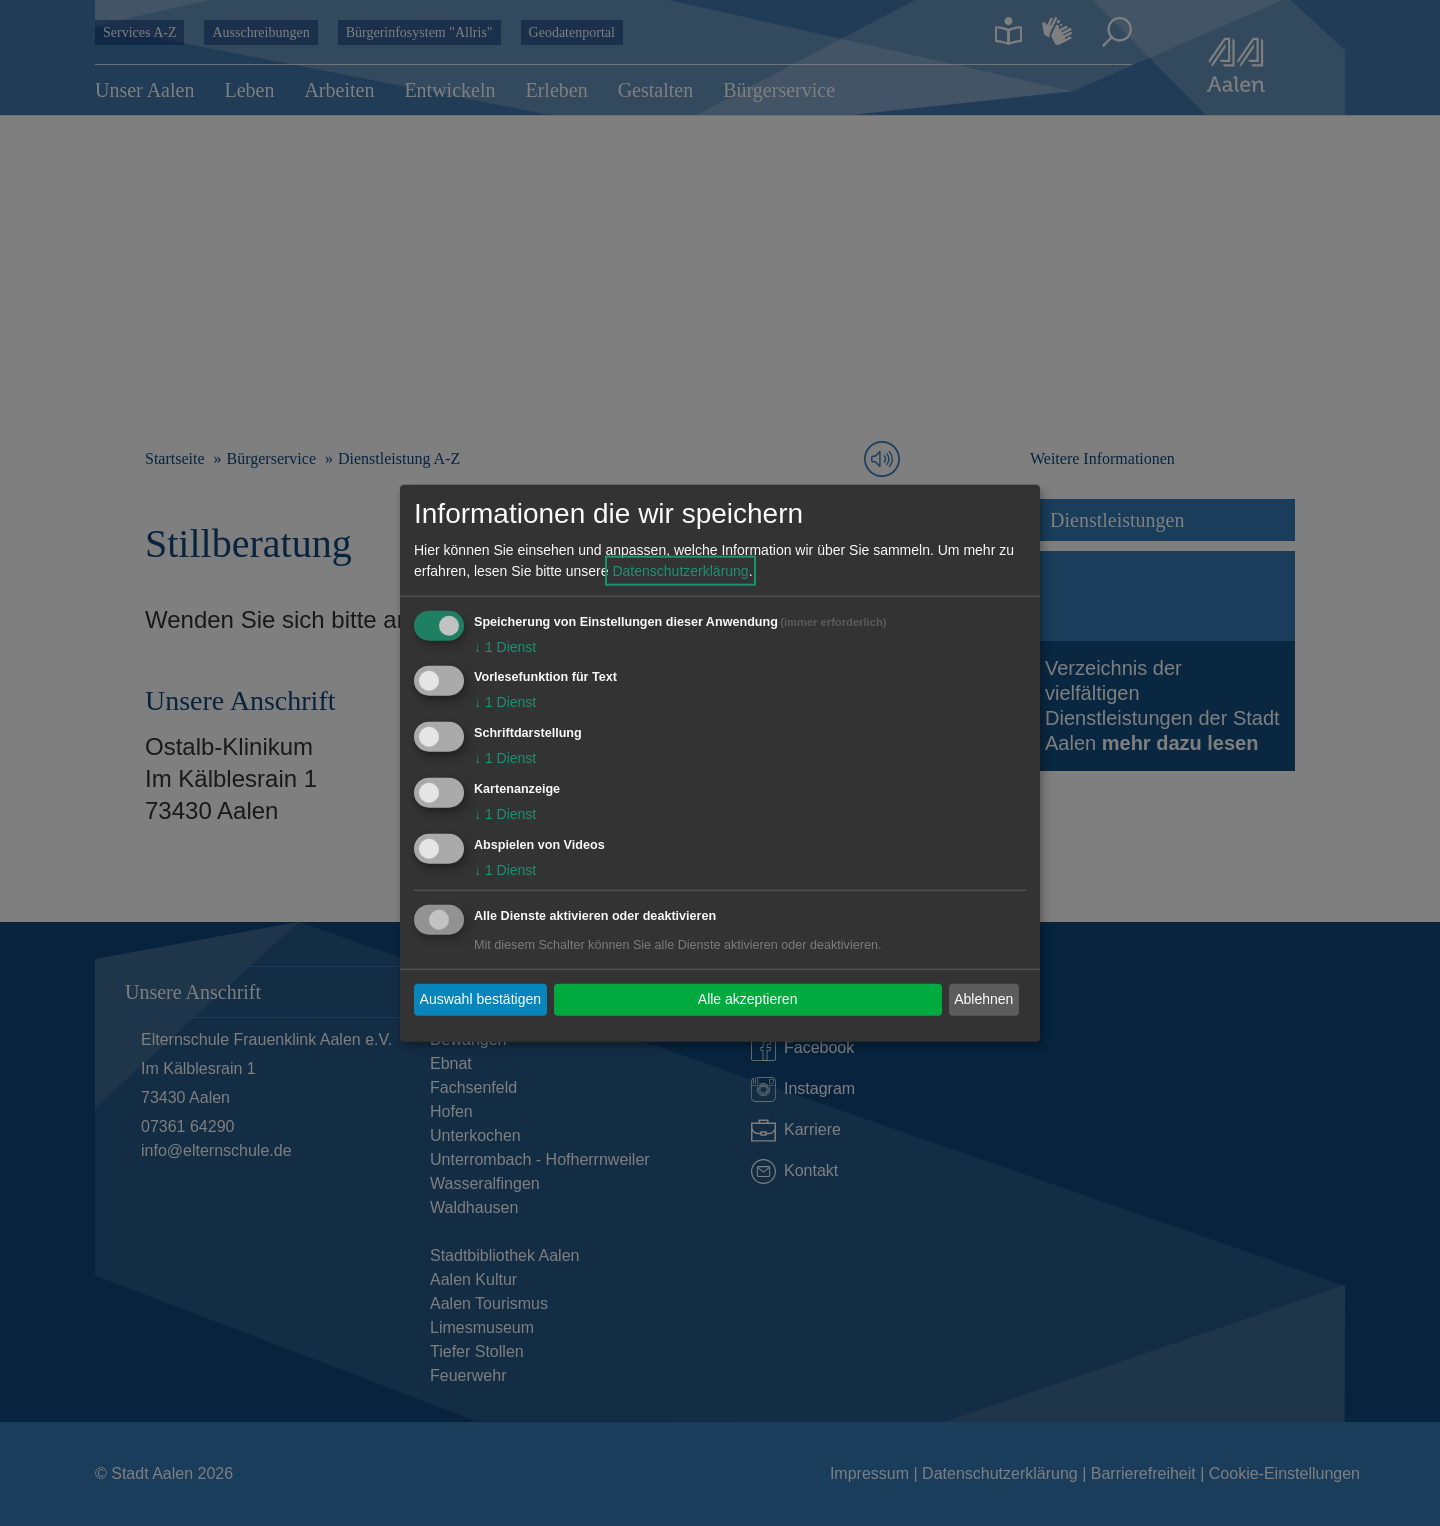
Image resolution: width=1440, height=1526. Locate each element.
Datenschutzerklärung (680, 570)
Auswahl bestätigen (480, 999)
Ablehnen (983, 999)
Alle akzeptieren (748, 999)
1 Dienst (505, 646)
